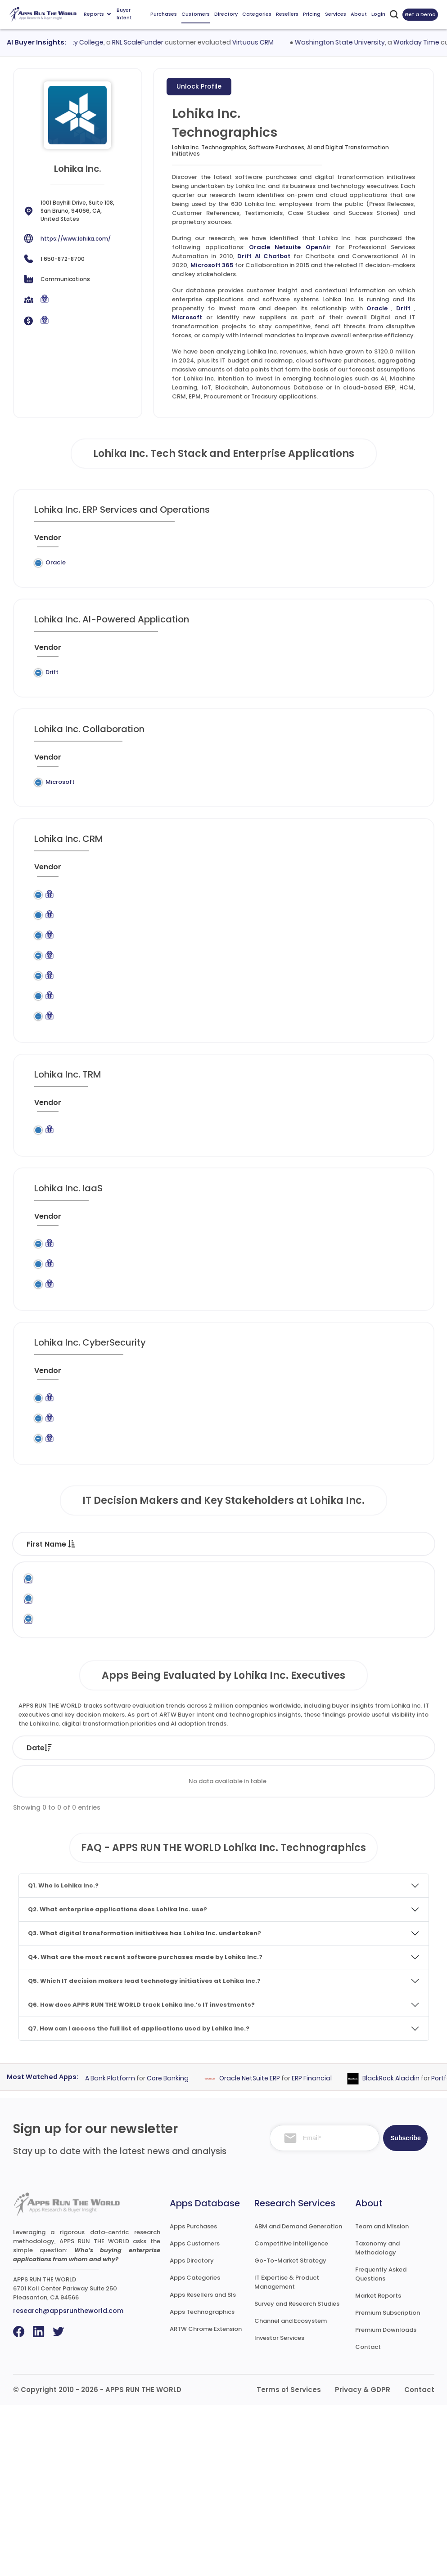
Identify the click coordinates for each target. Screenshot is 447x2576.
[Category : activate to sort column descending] (248, 541)
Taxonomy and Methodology (377, 2419)
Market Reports (378, 2466)
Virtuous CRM (265, 42)
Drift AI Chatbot (263, 256)
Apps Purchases (193, 2397)
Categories (256, 14)
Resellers (287, 14)
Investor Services (279, 2508)
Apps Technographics (202, 2482)
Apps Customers (195, 2414)
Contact (368, 2517)
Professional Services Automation (238, 571)
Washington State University (352, 42)
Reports (97, 14)
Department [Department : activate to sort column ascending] (299, 1670)
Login (378, 14)
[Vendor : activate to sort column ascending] (54, 541)
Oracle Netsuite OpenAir (290, 247)
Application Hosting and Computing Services (246, 1317)
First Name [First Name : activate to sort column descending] (51, 1670)
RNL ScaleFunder (150, 42)
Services (335, 14)
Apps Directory (192, 2431)
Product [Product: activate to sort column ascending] (272, 1919)
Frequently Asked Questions (380, 2445)
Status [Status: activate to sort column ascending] (158, 1919)
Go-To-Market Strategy (290, 2431)
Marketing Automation (250, 1031)
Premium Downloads (385, 2500)
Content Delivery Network (241, 1351)
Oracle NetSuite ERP (260, 2249)
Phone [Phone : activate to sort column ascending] (405, 1670)
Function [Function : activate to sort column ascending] (234, 1670)
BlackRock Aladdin (401, 2249)
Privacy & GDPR (362, 2560)
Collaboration (248, 809)
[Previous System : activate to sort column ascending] (114, 541)
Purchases (163, 14)
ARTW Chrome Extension (206, 2500)
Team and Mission (382, 2397)
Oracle (377, 308)
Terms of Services (289, 2560)
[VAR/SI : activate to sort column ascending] (354, 541)
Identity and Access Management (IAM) (246, 1503)
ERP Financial (322, 2249)
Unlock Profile (198, 86)
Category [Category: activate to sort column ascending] (335, 1919)
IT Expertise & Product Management (286, 2453)
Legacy (89, 562)
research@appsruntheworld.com (68, 2481)
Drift (403, 308)
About (359, 14)
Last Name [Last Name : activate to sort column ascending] (116, 1670)
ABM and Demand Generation (298, 2397)
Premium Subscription (387, 2483)
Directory (226, 14)
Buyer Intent (124, 13)
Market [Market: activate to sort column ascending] (398, 1919)
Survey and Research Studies (296, 2474)
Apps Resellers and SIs (203, 2465)
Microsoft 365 (212, 265)
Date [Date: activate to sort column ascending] (39, 1919)
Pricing (312, 14)
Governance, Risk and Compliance (248, 1190)
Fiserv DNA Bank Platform (106, 2249)
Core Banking (178, 2249)
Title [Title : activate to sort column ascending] (170, 1670)
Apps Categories (195, 2448)
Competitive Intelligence (291, 2414)
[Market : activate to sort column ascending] (306, 541)
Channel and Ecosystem (290, 2491)
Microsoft (187, 317)
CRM (223, 952)
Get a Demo (420, 14)
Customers (195, 14)
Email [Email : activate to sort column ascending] (357, 1670)
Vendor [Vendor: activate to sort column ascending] (214, 1919)
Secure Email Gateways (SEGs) (243, 1532)
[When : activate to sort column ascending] (394, 541)
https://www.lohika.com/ (76, 238)
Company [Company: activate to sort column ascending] (97, 1919)
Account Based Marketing (239, 927)
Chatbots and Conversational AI (243, 694)
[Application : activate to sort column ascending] (185, 541)
